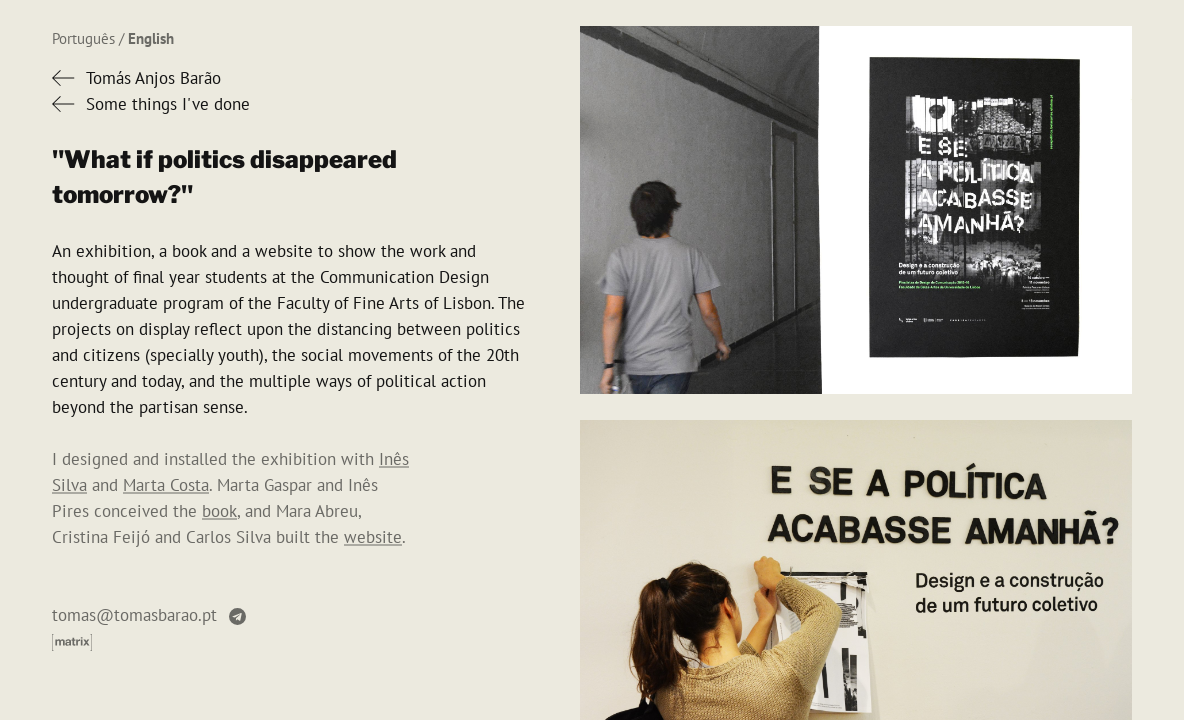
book (219, 511)
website (373, 537)
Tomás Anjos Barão (153, 78)
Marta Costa (166, 485)
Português (83, 38)
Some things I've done (168, 104)
